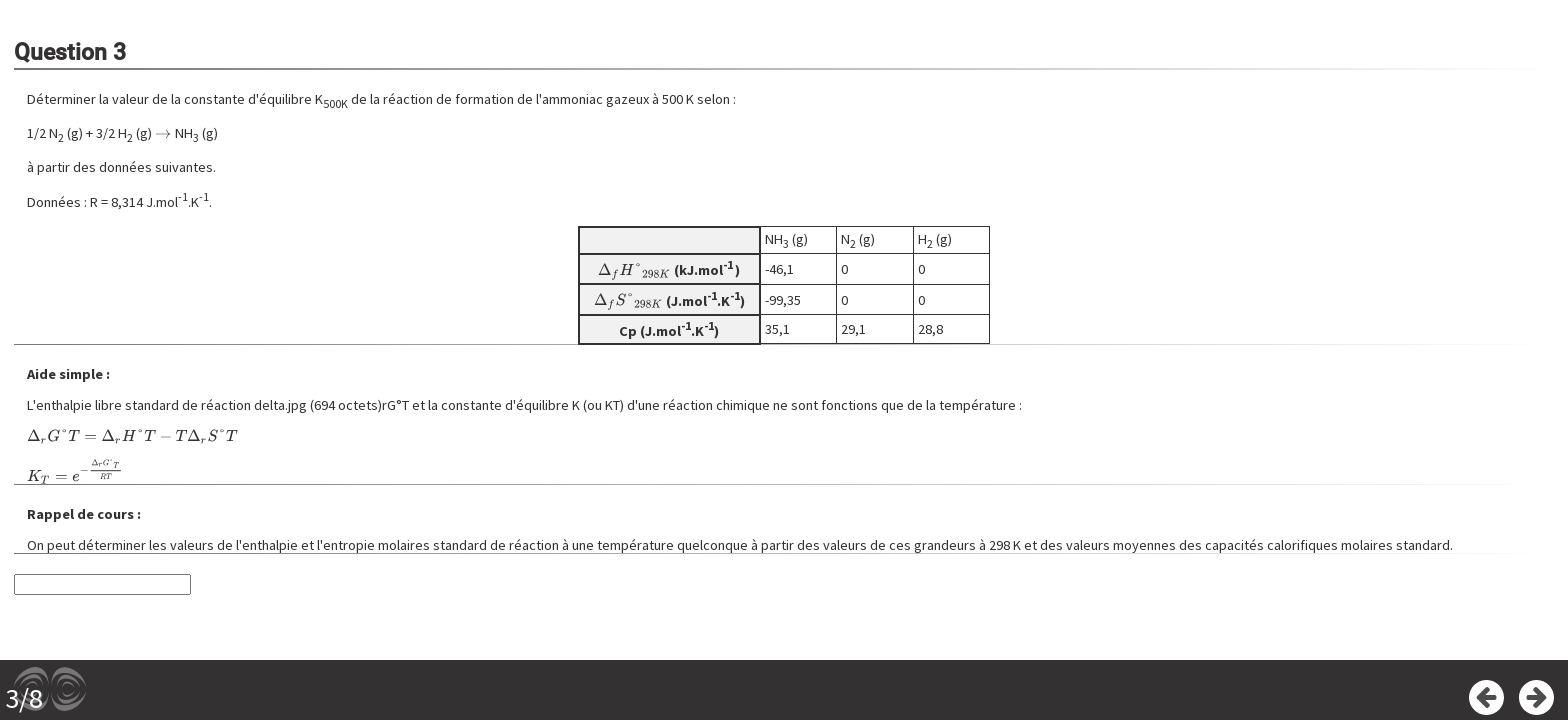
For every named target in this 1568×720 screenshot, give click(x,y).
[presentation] (163, 133)
